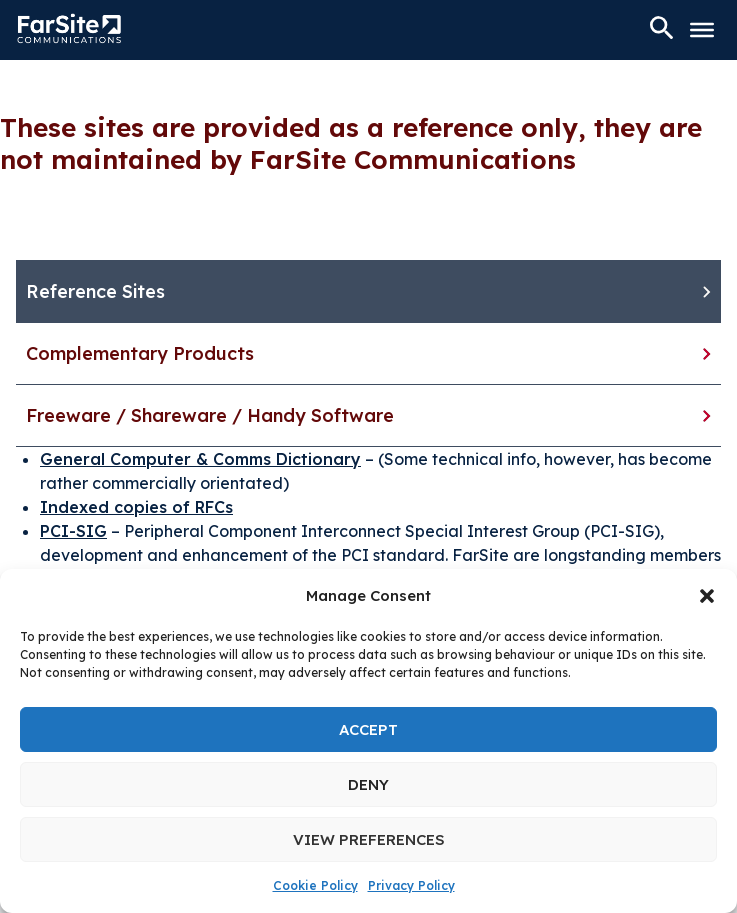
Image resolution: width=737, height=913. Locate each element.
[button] (707, 596)
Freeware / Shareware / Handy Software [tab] (210, 415)
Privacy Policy (411, 885)
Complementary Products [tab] (140, 353)
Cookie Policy (315, 885)
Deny (368, 784)
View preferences (369, 839)
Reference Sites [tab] (95, 291)
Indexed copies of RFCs (136, 507)
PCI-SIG (73, 531)
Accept (368, 729)
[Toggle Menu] (702, 30)
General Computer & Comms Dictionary (200, 459)
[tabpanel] (368, 507)
